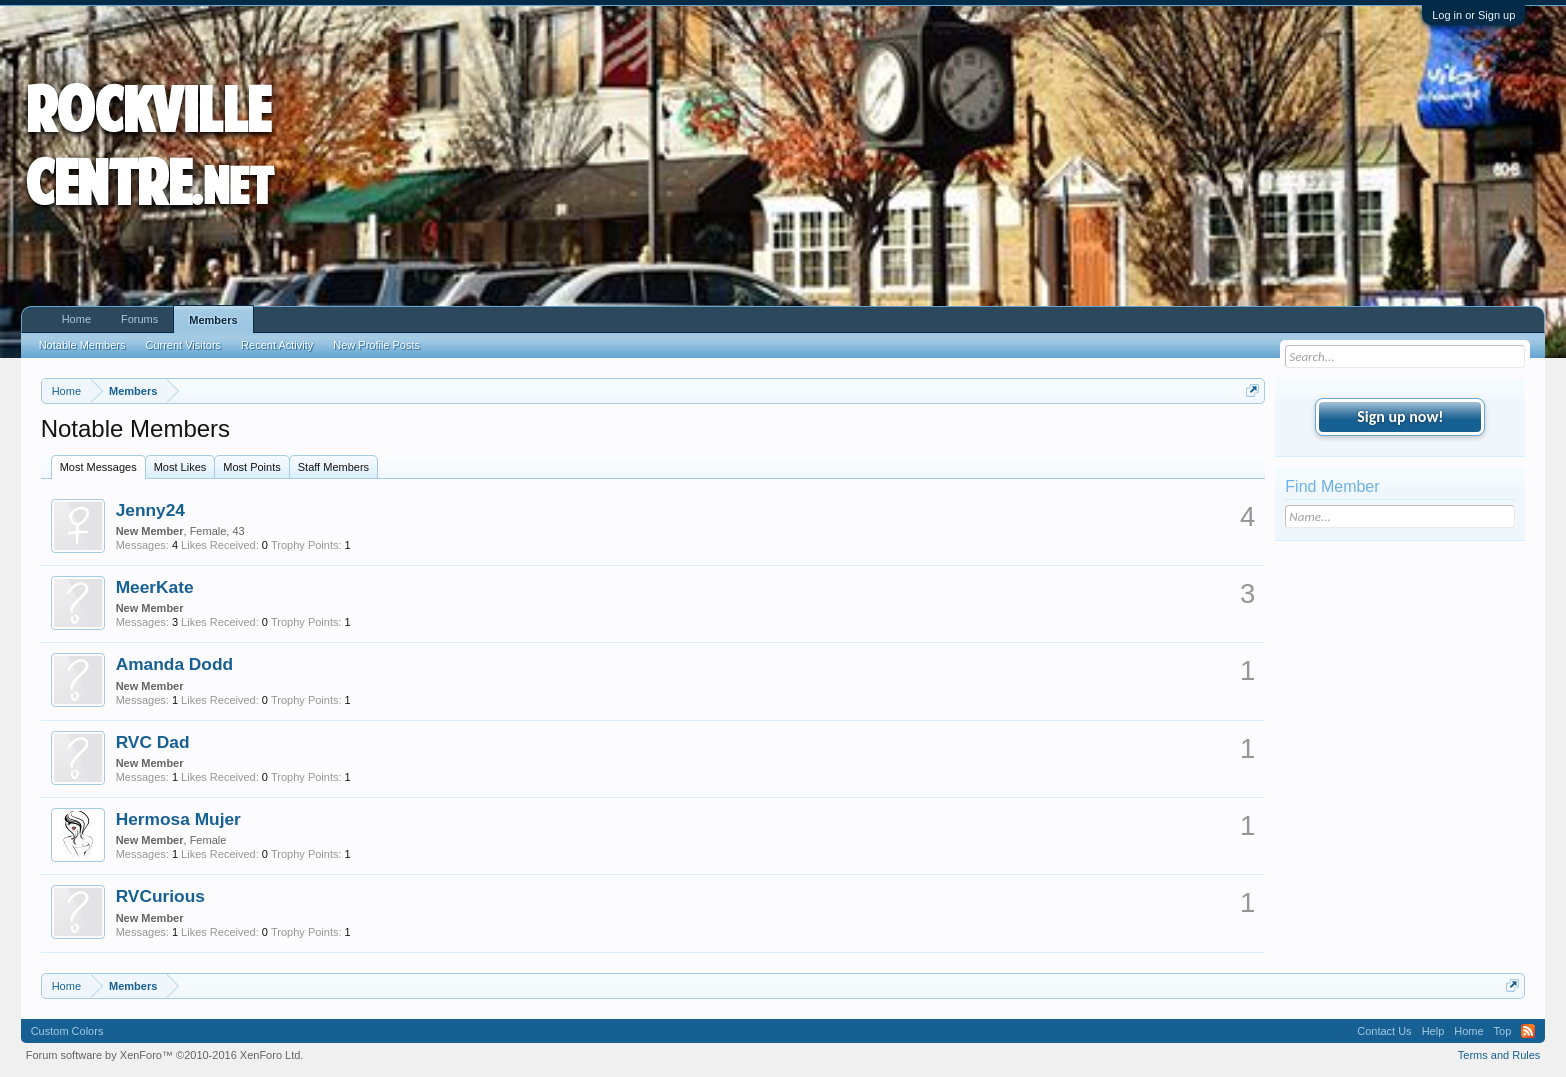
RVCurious (160, 896)
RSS (1528, 1031)
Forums (139, 319)
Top (1503, 1031)
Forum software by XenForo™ (165, 1055)
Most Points (251, 467)
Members (213, 320)
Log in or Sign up (1473, 15)
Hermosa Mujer (178, 819)
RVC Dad (153, 742)
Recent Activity (277, 345)
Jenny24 (150, 510)
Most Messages (98, 467)
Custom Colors (67, 1031)
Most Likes (180, 467)
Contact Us (1384, 1031)
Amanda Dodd (174, 664)
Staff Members (333, 467)
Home (76, 319)
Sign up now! (1400, 416)
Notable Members (82, 345)
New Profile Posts (376, 345)
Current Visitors (183, 345)
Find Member (1332, 486)
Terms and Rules (1499, 1055)
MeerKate (155, 587)
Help (1433, 1031)
